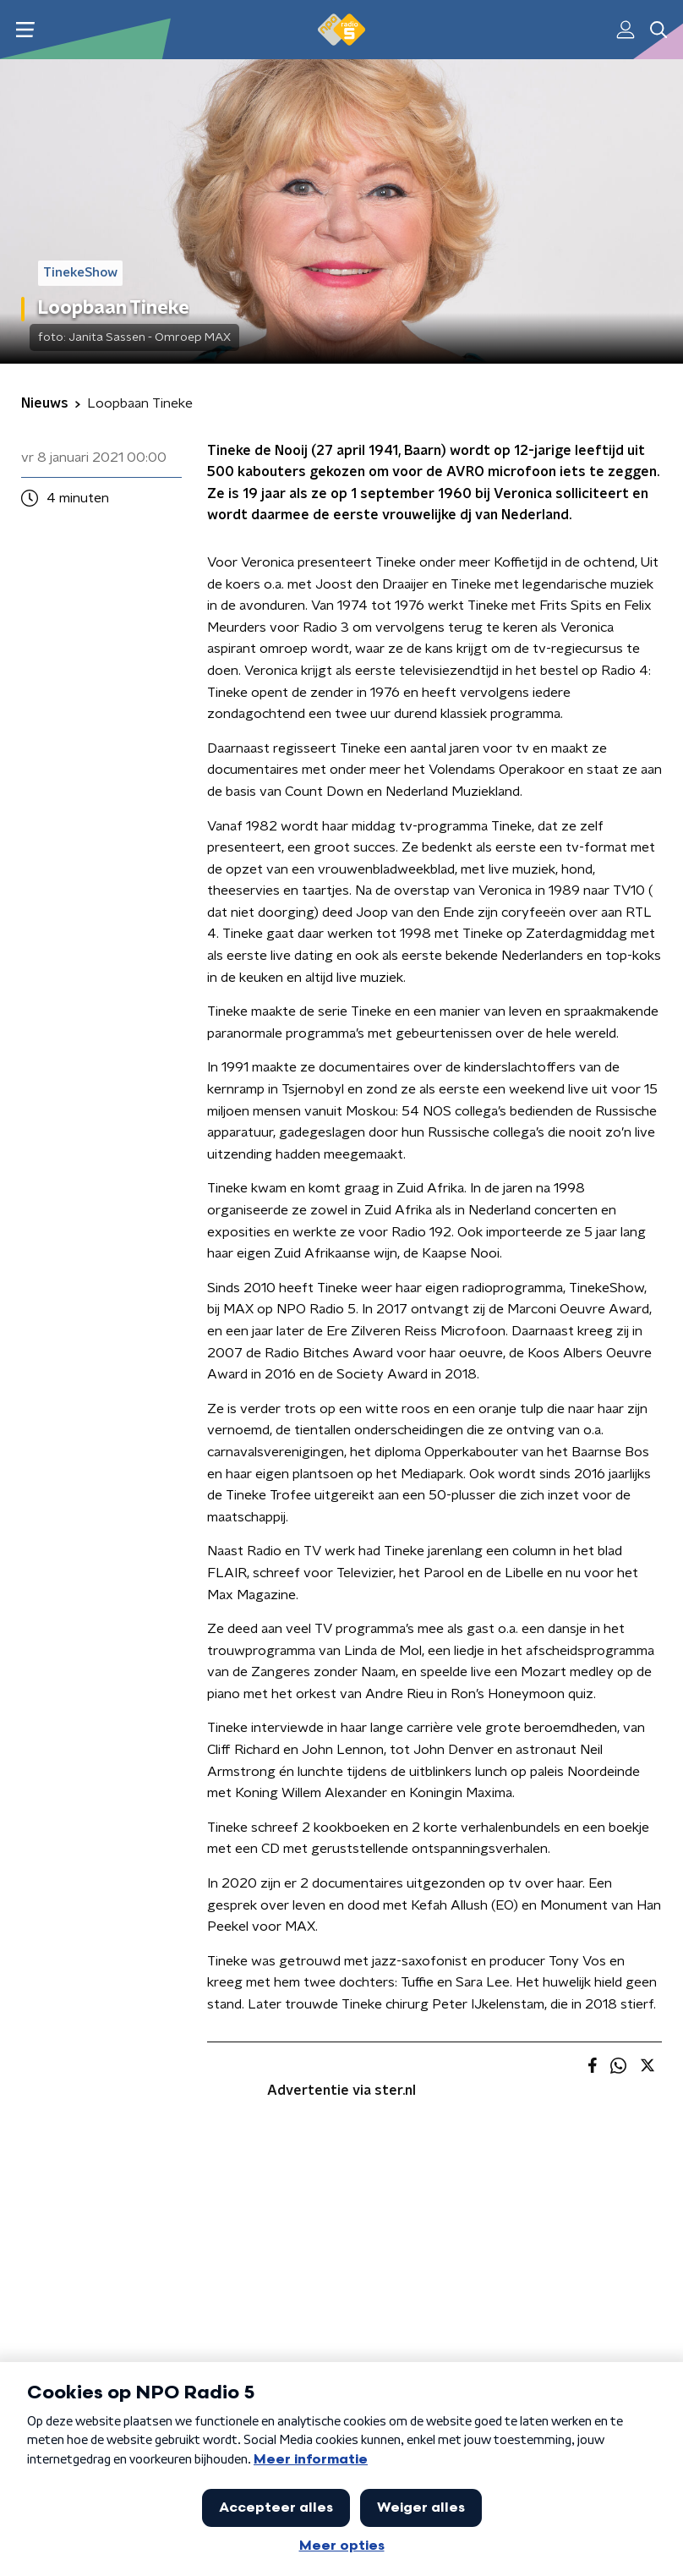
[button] (24, 30)
